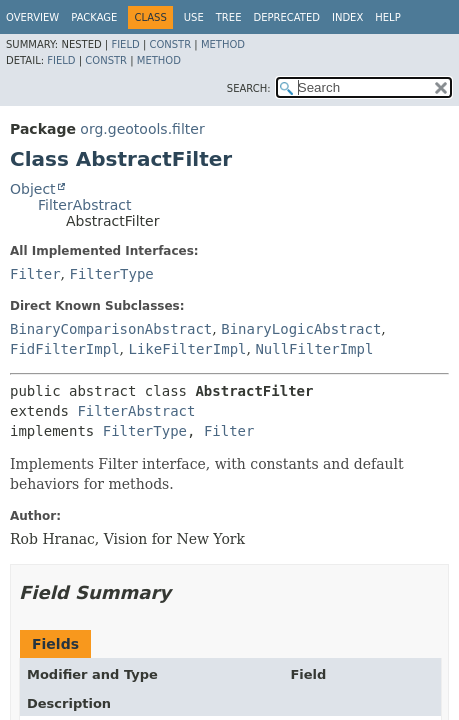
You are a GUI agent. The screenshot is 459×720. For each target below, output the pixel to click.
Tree (229, 17)
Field (125, 44)
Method (223, 44)
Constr (170, 44)
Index (347, 17)
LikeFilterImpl (187, 349)
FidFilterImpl (65, 349)
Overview (32, 17)
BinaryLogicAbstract (301, 329)
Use (194, 17)
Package (94, 17)
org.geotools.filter (142, 129)
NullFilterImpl (314, 349)
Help (387, 17)
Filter (35, 274)
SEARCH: (249, 88)
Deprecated (286, 17)
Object (33, 189)
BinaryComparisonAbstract (111, 329)
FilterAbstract (84, 205)
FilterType (111, 274)
